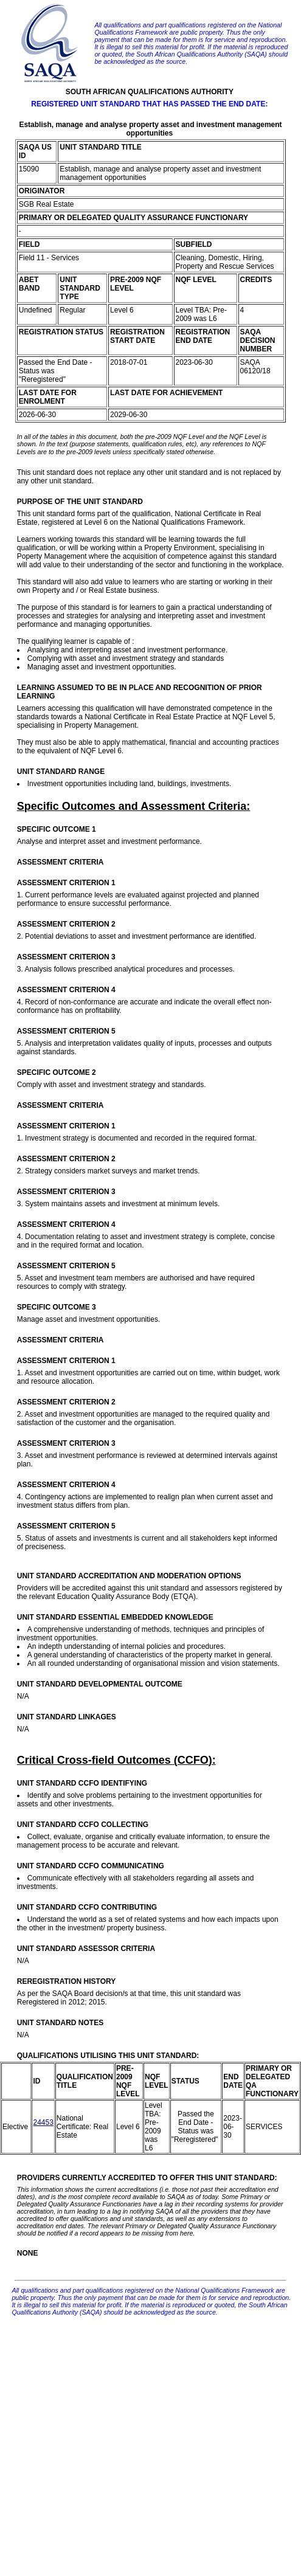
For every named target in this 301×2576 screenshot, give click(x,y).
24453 (43, 2122)
